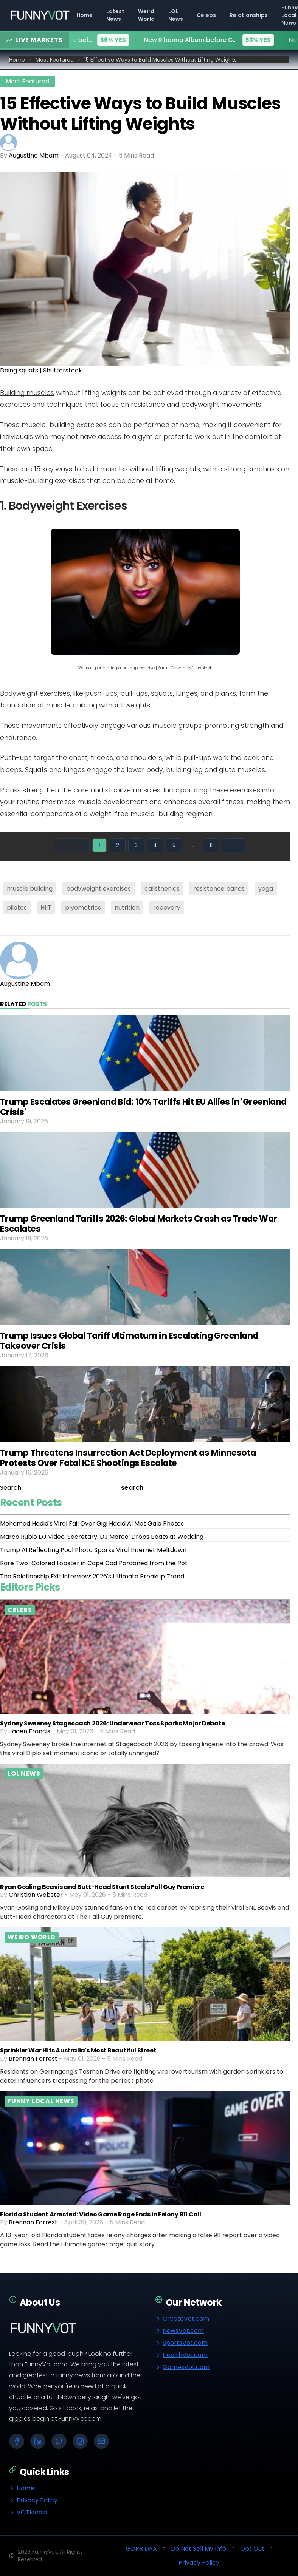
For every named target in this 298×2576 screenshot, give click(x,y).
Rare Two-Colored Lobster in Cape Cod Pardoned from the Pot (94, 1563)
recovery (166, 907)
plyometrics (83, 907)
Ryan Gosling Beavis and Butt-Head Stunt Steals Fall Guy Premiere (102, 1887)
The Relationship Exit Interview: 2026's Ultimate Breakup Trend (92, 1576)
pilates (17, 907)
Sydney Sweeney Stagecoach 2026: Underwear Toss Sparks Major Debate (112, 1723)
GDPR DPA (141, 2549)
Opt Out (252, 2549)
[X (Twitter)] (59, 2441)
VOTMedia (28, 2512)
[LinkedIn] (37, 2441)
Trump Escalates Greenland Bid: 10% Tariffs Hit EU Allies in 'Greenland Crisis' (143, 1107)
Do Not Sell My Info (198, 2549)
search (132, 1487)
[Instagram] (80, 2441)
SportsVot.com (181, 2342)
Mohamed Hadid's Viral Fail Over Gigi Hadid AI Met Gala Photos (92, 1523)
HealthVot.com (181, 2355)
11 (211, 845)
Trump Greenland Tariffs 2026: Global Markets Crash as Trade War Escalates (138, 1223)
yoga (265, 888)
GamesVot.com (182, 2367)
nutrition (127, 907)
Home (17, 59)
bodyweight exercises (98, 888)
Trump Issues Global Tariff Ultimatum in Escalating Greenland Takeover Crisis (129, 1341)
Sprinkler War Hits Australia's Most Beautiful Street (78, 2050)
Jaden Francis (29, 1731)
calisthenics (162, 888)
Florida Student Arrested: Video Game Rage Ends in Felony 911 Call (100, 2214)
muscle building (30, 888)
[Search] (60, 1487)
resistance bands (219, 888)
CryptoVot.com (182, 2318)
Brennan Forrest (33, 2058)
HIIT (45, 907)
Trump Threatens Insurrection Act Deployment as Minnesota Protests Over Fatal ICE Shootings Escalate (128, 1458)
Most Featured (55, 59)
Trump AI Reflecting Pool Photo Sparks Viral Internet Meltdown (93, 1550)
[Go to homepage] (39, 15)
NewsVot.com (179, 2330)
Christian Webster (36, 1894)
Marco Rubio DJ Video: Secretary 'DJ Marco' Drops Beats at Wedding (101, 1536)
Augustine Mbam (34, 155)
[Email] (101, 2441)
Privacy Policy (33, 2500)
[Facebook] (16, 2441)
